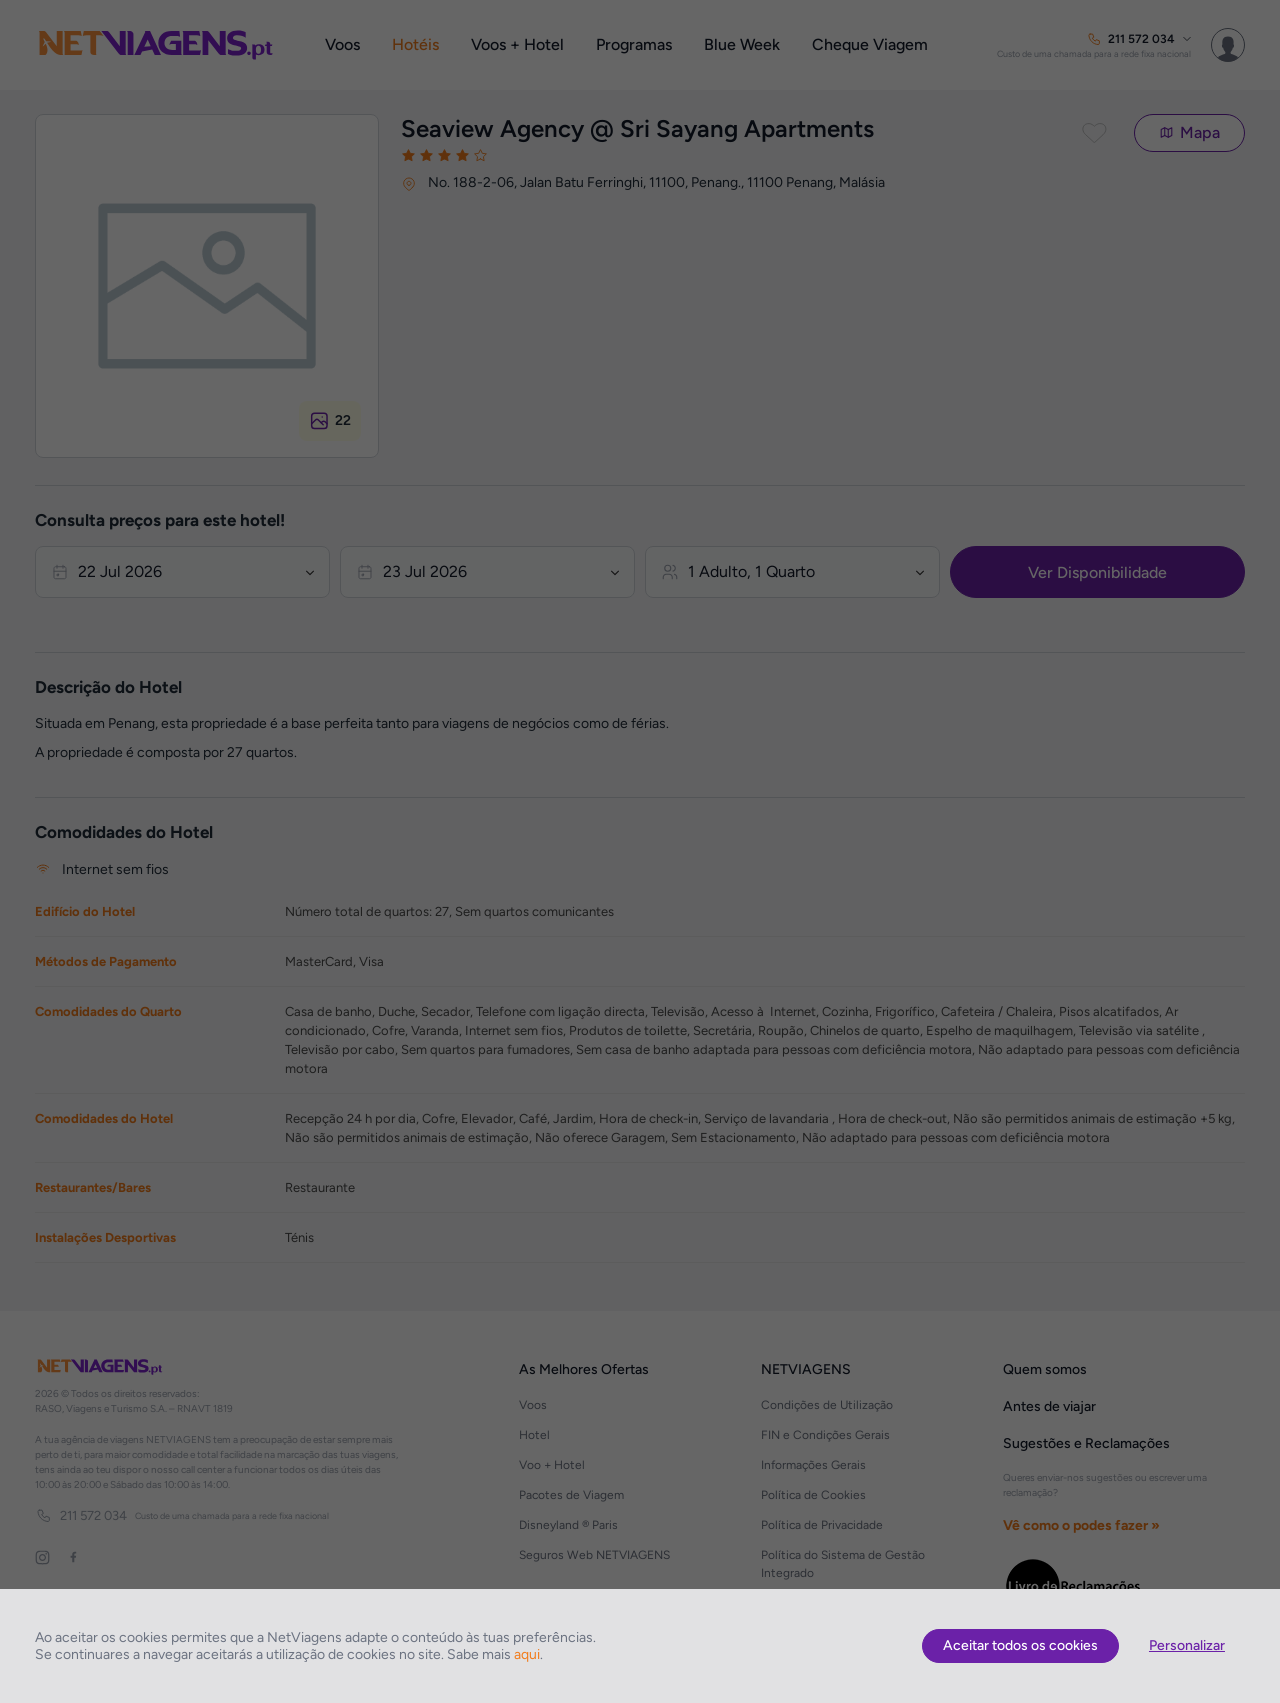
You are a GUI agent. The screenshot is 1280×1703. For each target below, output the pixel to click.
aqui (527, 1654)
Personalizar (1187, 1645)
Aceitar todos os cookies (1020, 1645)
